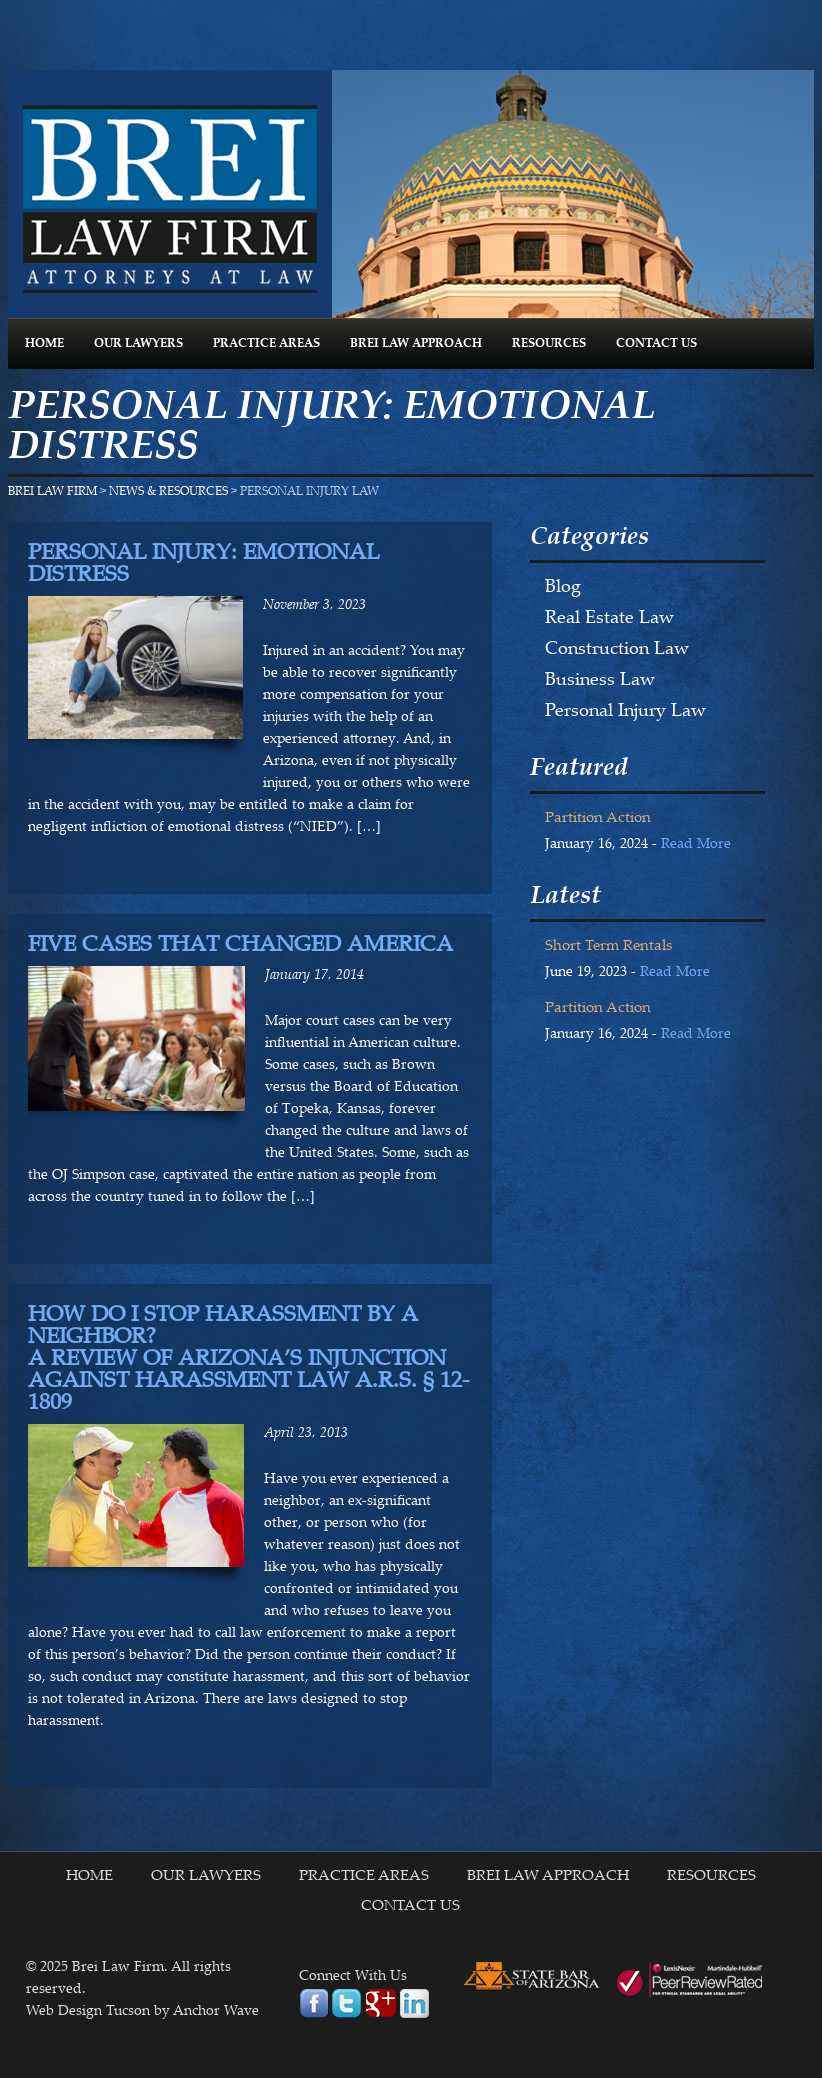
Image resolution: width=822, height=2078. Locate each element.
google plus (380, 2003)
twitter (346, 2003)
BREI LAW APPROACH (416, 344)
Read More (696, 845)
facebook (313, 2003)
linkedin (414, 2003)
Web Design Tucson (88, 2012)
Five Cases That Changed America (240, 944)
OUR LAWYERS (138, 344)
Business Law (600, 681)
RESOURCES (549, 344)
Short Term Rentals (608, 946)
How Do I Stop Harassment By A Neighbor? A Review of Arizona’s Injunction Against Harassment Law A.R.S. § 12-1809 (248, 1358)
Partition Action (598, 818)
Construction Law (617, 650)
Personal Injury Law (625, 712)
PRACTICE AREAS (266, 344)
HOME (44, 344)
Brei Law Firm (170, 199)
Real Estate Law (609, 619)
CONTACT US (656, 344)
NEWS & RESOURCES (168, 492)
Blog (563, 588)
